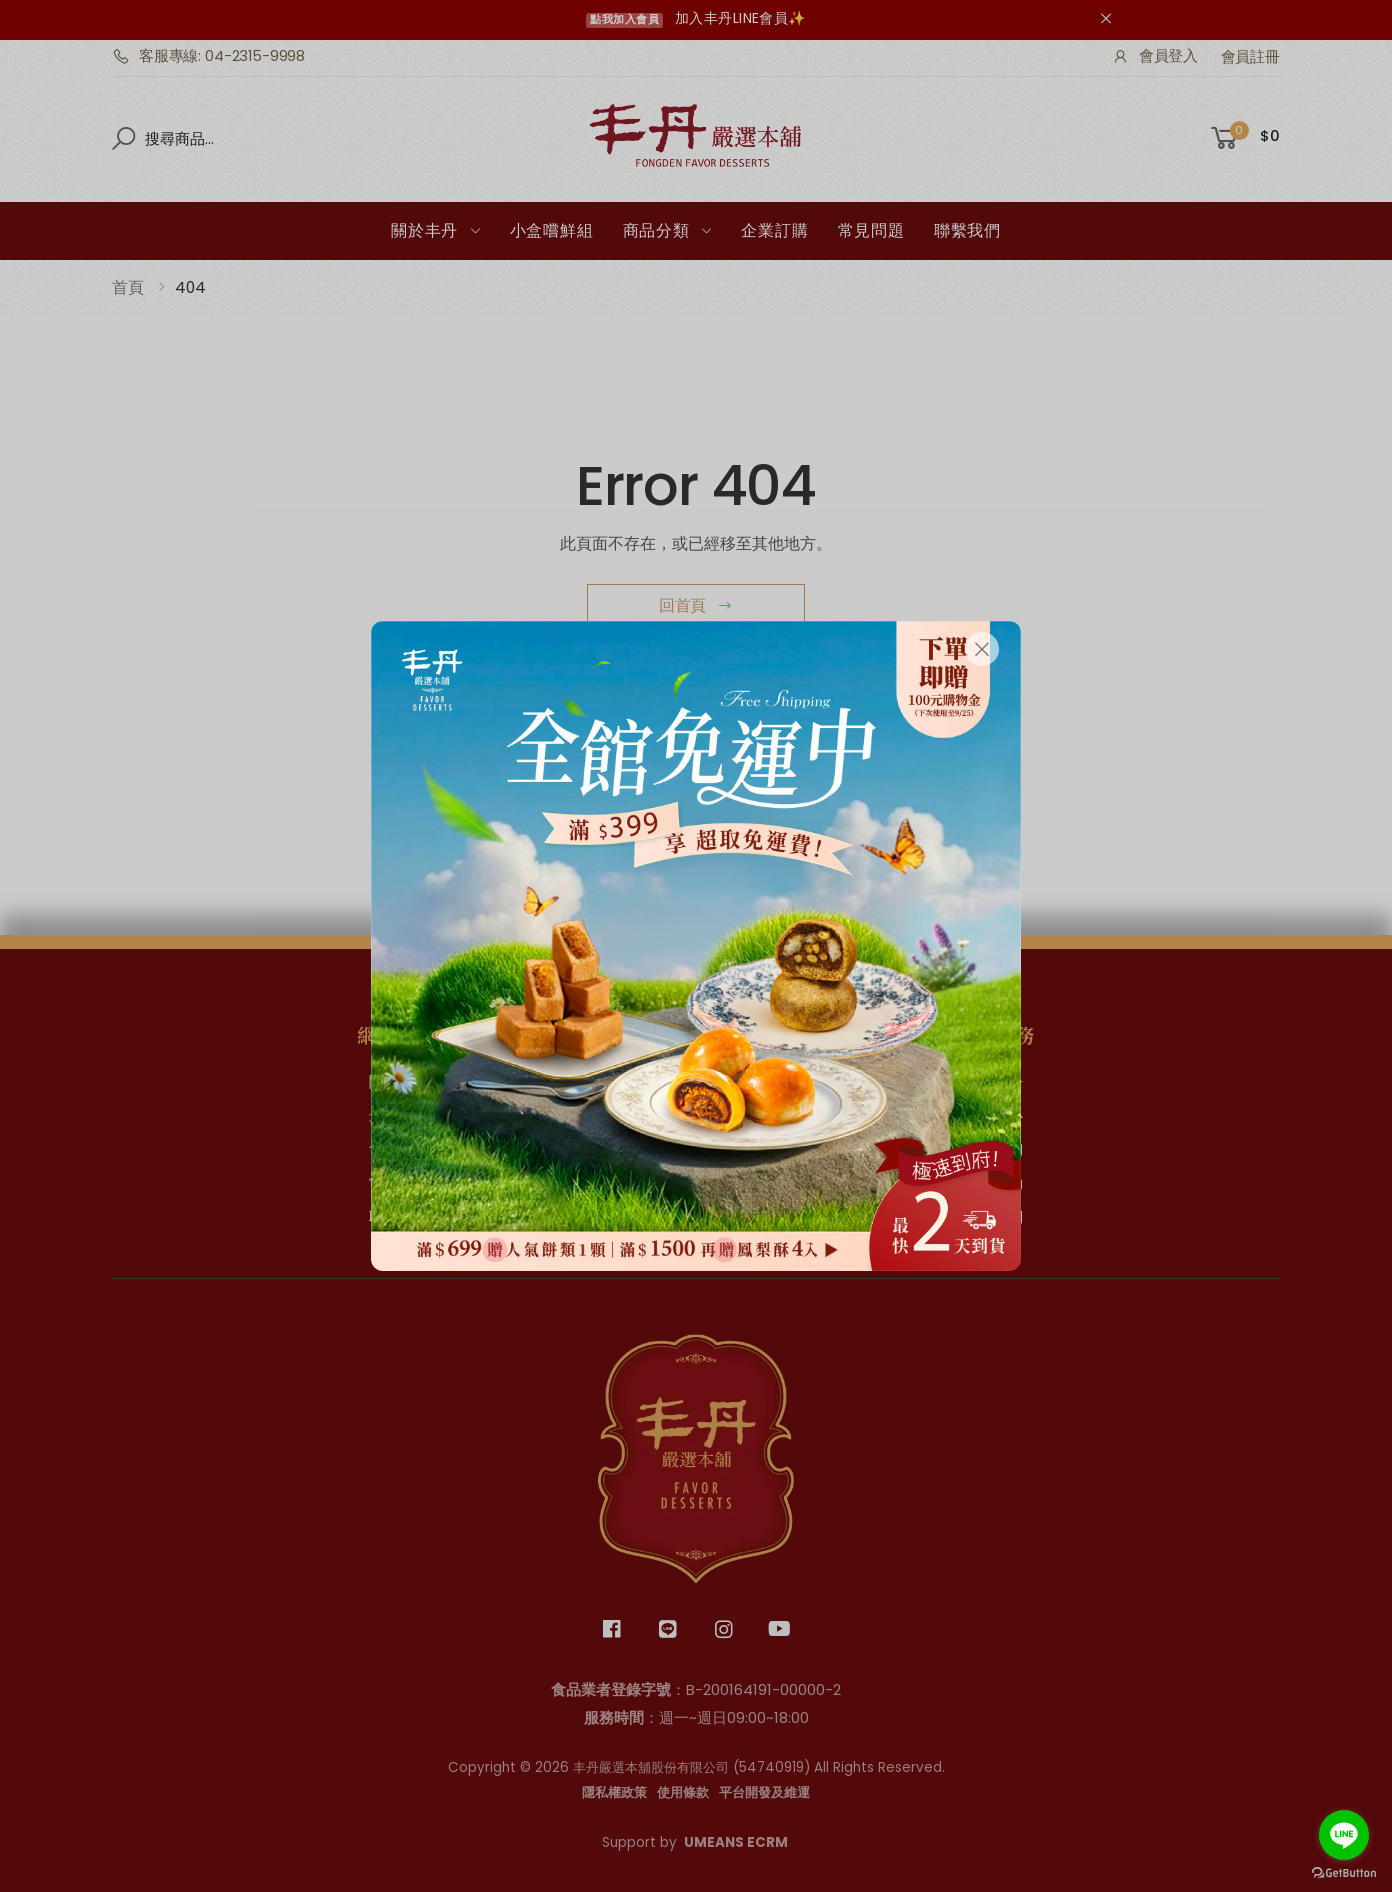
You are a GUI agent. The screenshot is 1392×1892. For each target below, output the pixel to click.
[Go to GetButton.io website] (1344, 1872)
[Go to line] (1344, 1835)
